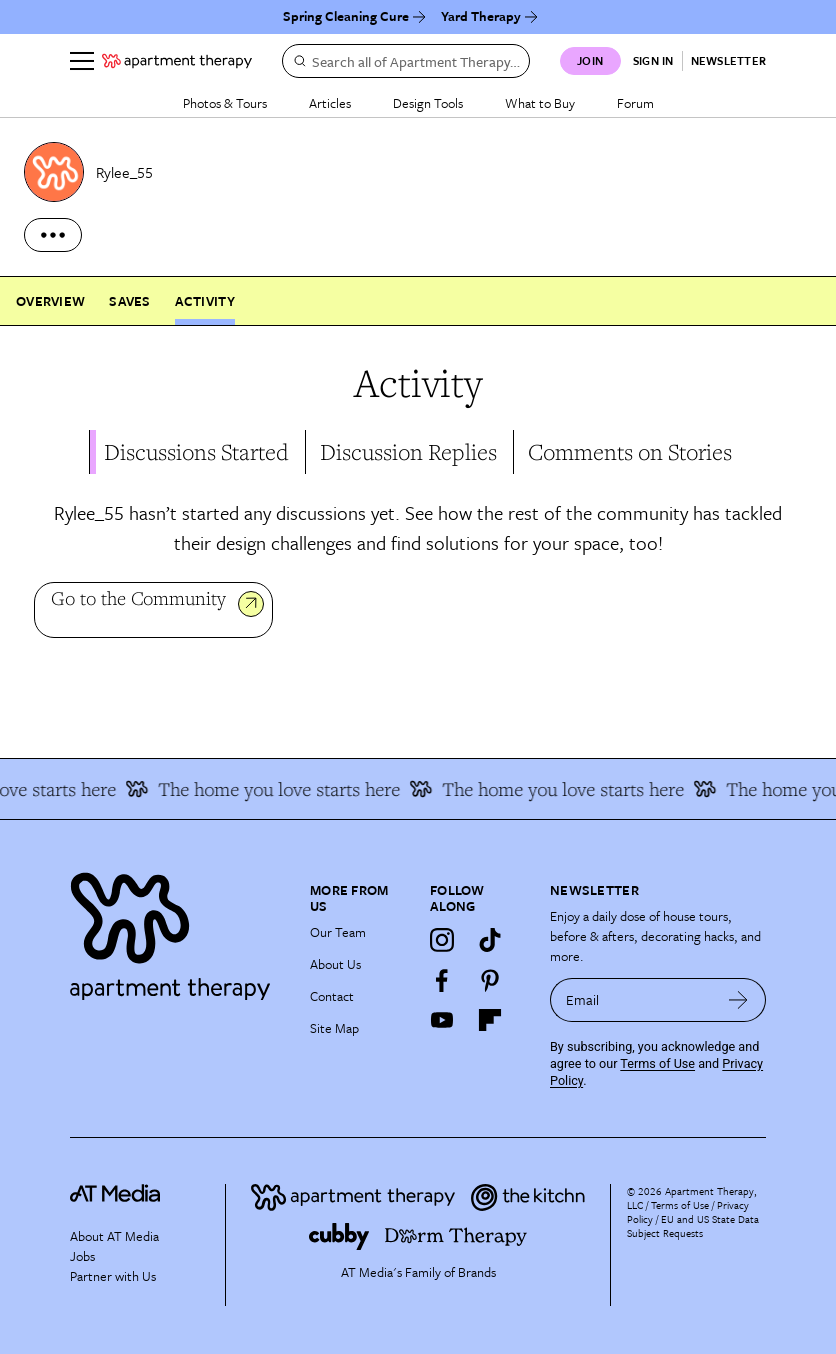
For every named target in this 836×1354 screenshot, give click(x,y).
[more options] (53, 235)
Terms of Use (657, 1063)
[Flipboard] (490, 1020)
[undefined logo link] (177, 61)
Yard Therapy (481, 16)
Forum (635, 103)
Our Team (338, 932)
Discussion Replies (408, 451)
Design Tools (428, 103)
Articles (330, 103)
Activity (205, 301)
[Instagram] (442, 940)
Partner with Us (113, 1276)
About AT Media (114, 1236)
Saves (129, 301)
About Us (335, 964)
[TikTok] (490, 940)
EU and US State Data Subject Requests (693, 1226)
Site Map (334, 1028)
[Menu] (82, 61)
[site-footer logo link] (115, 1196)
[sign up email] (630, 1000)
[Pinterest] (490, 980)
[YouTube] (442, 1020)
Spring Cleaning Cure (346, 16)
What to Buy (540, 103)
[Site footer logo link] (178, 931)
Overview (50, 301)
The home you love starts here (278, 789)
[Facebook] (442, 980)
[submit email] (738, 1000)
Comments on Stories (630, 451)
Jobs (82, 1256)
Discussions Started (196, 451)
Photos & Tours (225, 103)
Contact (332, 996)
